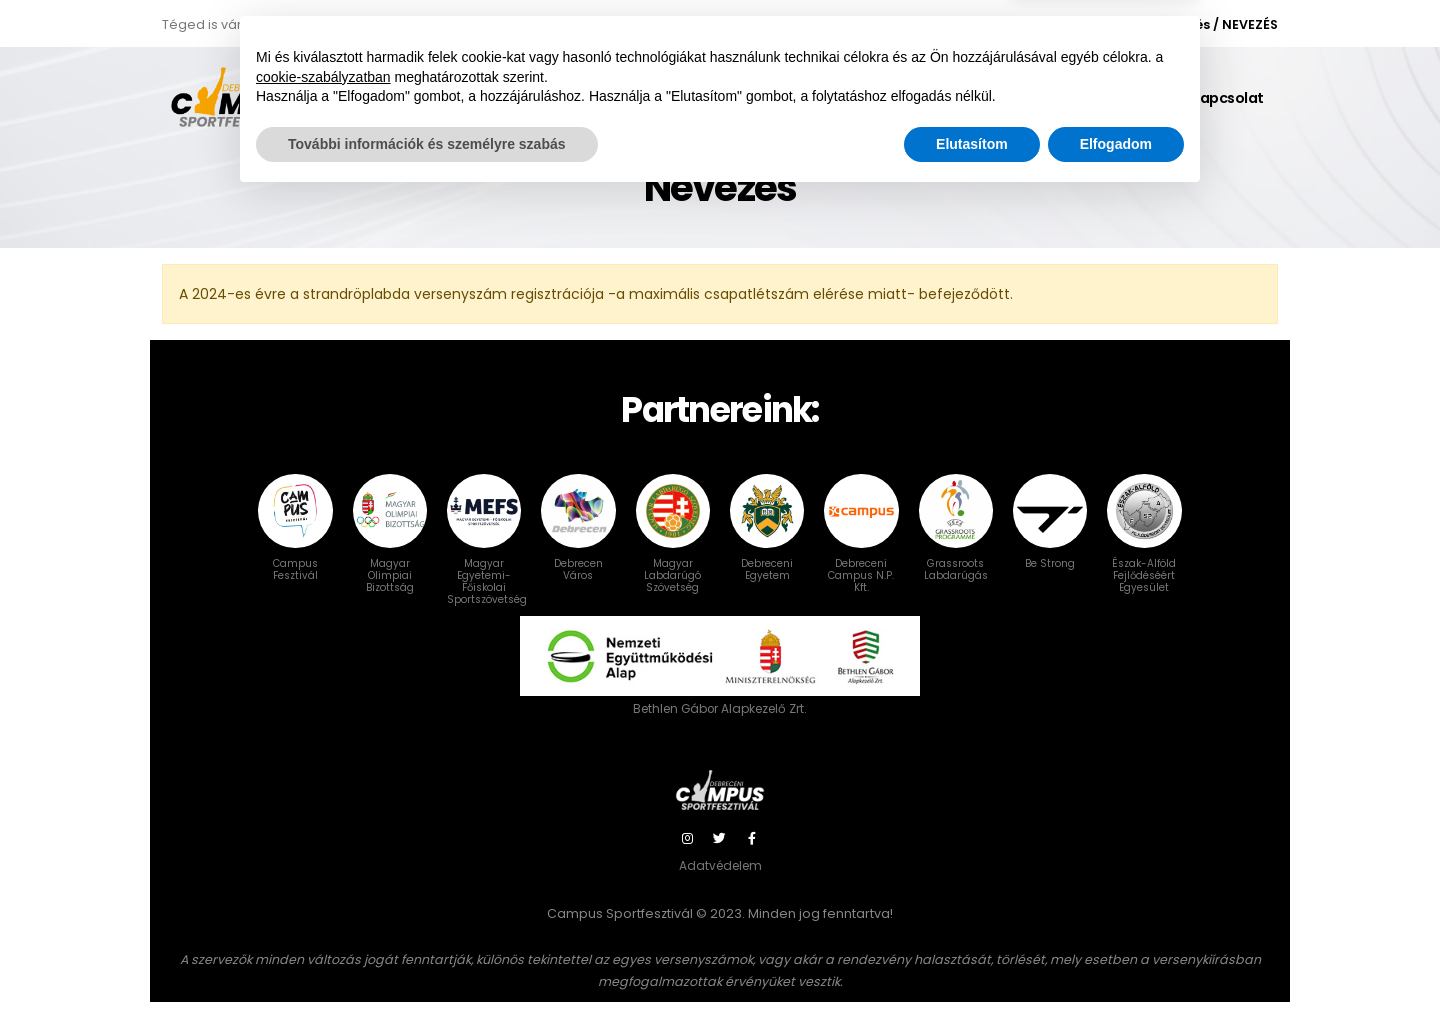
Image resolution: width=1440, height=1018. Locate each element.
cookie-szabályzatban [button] (323, 896)
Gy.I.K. (922, 98)
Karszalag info (1025, 98)
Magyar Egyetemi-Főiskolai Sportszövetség (487, 557)
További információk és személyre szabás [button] (427, 963)
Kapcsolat (1227, 98)
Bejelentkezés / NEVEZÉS (1198, 24)
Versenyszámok (810, 98)
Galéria (1133, 98)
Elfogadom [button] (1116, 963)
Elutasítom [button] (972, 963)
